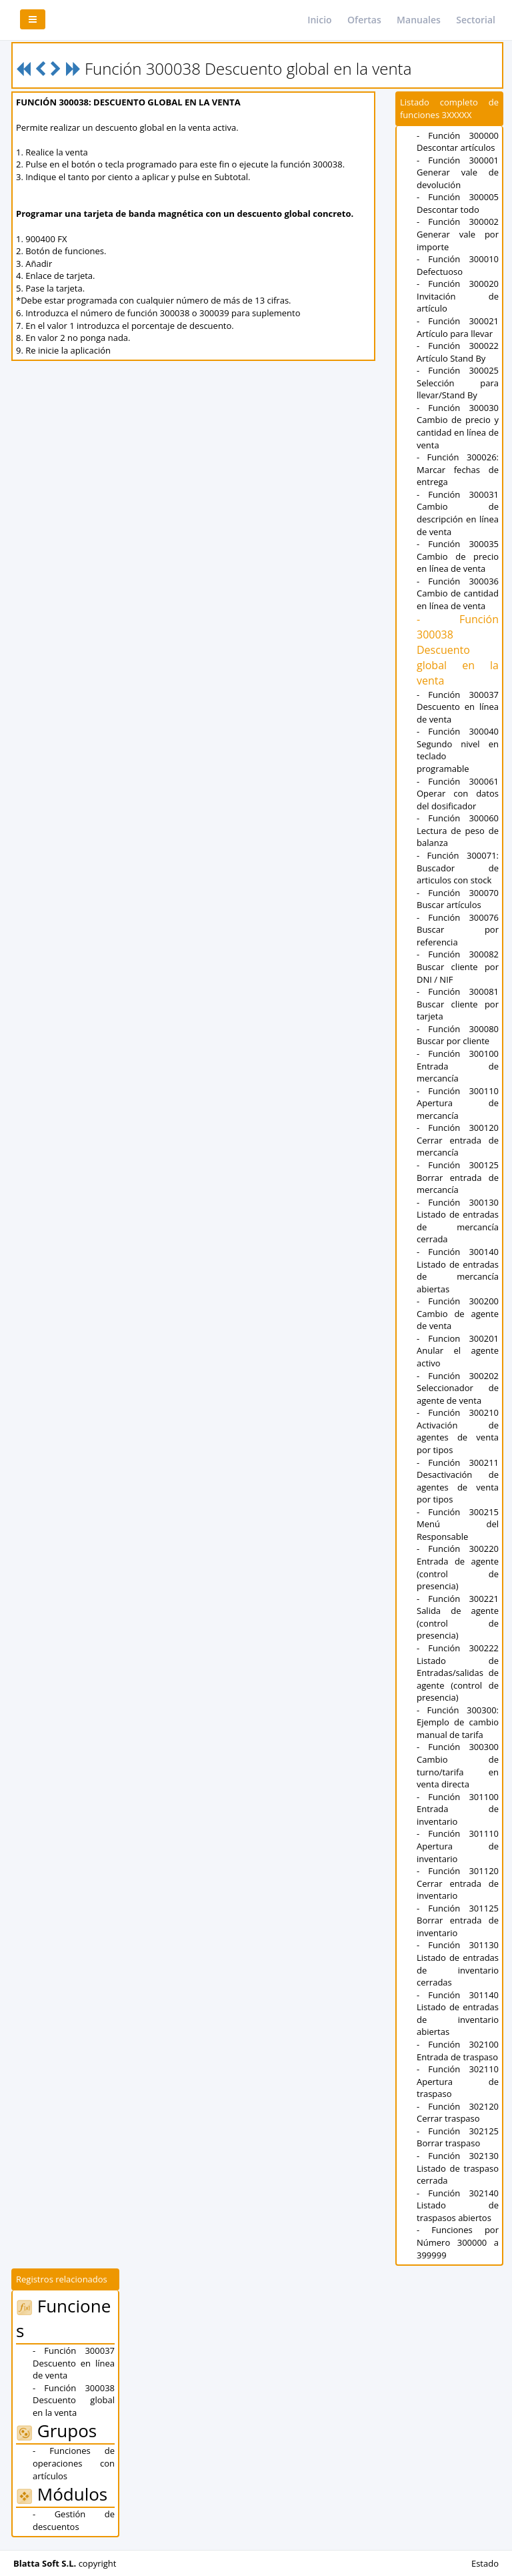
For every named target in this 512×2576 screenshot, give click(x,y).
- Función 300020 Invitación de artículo (458, 296)
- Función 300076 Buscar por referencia (458, 929)
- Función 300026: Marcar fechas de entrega (458, 469)
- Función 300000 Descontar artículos (458, 141)
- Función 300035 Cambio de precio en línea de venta (458, 556)
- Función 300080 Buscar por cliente (458, 1035)
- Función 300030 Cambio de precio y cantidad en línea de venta (458, 426)
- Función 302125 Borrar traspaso (458, 2137)
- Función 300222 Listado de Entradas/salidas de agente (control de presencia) (458, 1672)
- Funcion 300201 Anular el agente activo (458, 1350)
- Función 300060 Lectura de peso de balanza (458, 830)
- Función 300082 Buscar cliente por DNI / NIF (458, 966)
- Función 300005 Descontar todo (458, 203)
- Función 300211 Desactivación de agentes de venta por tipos (458, 1481)
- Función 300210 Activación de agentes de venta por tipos (458, 1431)
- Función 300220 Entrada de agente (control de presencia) (458, 1567)
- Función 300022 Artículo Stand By (458, 352)
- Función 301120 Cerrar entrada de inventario (458, 1883)
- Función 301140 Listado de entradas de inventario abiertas (458, 2013)
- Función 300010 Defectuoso (458, 265)
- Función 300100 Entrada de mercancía (458, 1065)
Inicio (319, 19)
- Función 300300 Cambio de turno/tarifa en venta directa (458, 1765)
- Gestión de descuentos (74, 2520)
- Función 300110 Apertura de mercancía (458, 1103)
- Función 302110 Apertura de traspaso (458, 2081)
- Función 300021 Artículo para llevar (458, 327)
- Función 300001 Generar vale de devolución (458, 172)
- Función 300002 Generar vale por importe (458, 234)
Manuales (419, 19)
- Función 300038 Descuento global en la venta (458, 649)
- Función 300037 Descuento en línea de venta (458, 707)
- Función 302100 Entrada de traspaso (458, 2050)
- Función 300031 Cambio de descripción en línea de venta (458, 513)
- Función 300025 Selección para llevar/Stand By (458, 382)
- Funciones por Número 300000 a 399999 (458, 2242)
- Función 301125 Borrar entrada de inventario (458, 1920)
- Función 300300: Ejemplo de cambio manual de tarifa (458, 1722)
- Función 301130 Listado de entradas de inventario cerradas (458, 1963)
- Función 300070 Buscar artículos (458, 899)
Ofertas (364, 19)
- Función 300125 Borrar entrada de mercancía (458, 1177)
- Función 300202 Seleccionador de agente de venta (458, 1388)
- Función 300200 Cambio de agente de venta (458, 1313)
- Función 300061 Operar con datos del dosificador (458, 793)
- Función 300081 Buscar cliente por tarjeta (458, 1003)
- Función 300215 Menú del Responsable (458, 1524)
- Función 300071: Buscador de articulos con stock (458, 867)
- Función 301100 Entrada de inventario (458, 1809)
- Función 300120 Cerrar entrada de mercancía (458, 1140)
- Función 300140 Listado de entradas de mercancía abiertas (458, 1270)
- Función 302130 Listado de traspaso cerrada (458, 2168)
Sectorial (475, 19)
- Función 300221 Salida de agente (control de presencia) (458, 1617)
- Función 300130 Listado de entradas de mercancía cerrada (458, 1221)
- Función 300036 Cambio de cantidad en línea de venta (458, 593)
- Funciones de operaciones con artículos (74, 2463)
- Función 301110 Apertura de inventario (458, 1845)
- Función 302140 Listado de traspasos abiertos (458, 2205)
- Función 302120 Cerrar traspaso (458, 2112)
